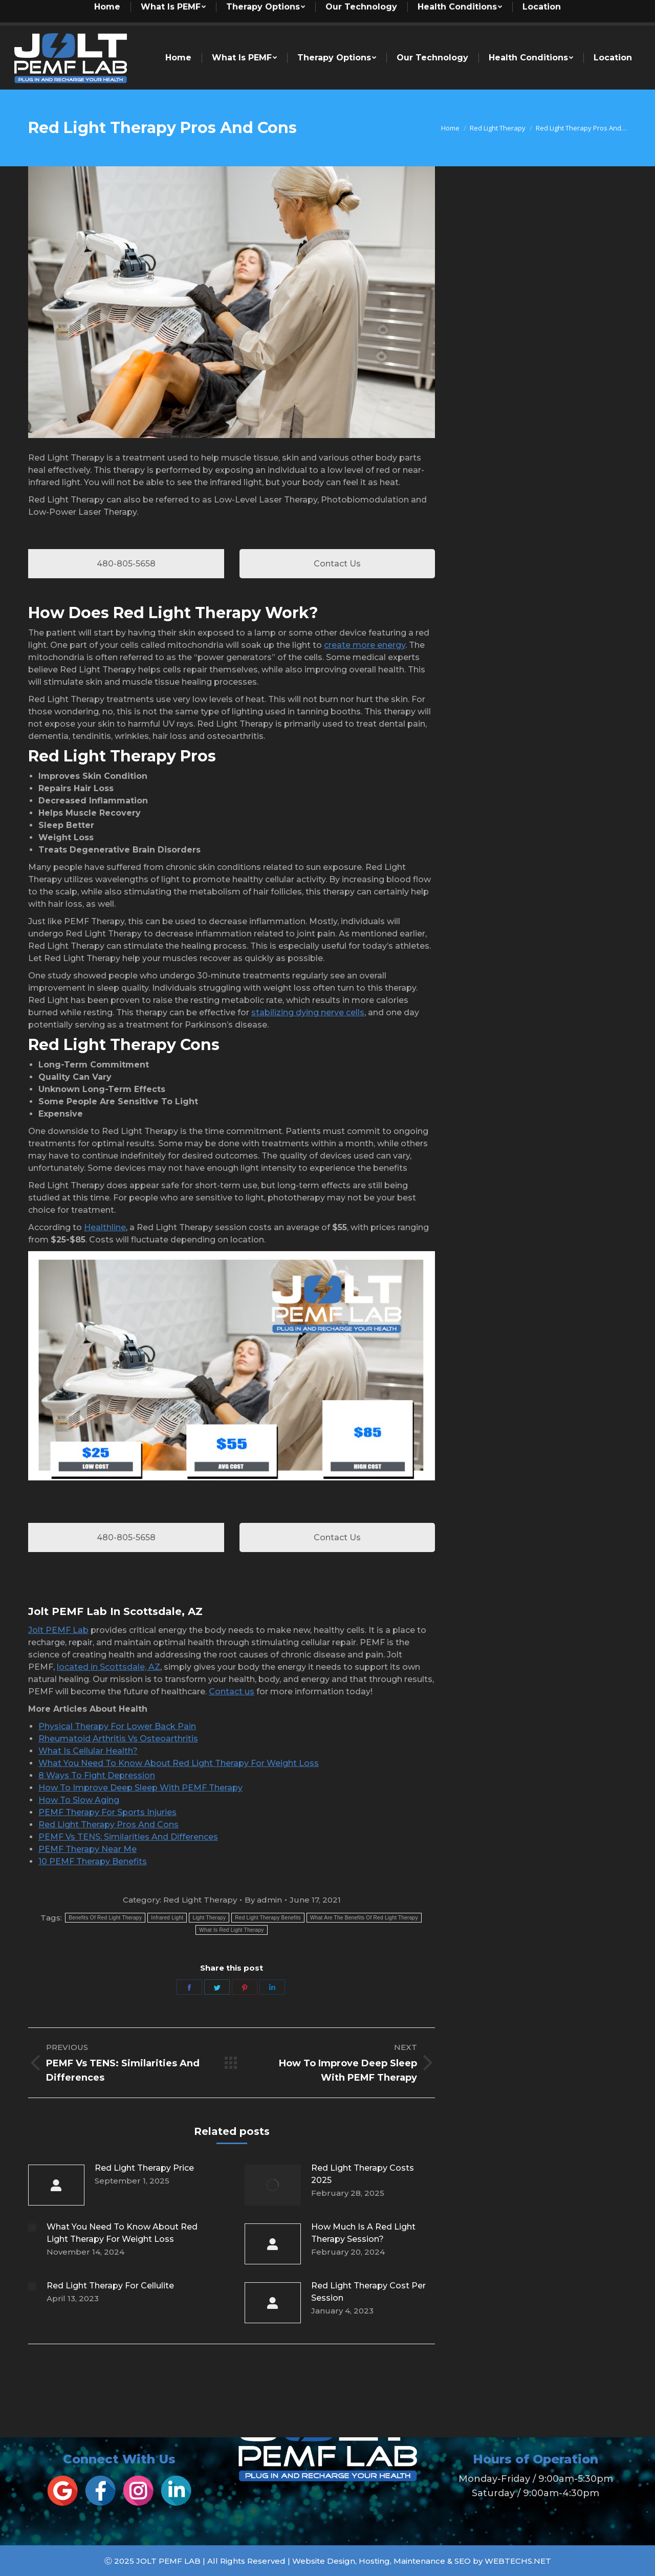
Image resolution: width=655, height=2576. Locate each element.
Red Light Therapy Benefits (268, 1917)
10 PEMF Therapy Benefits (92, 1861)
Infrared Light (167, 1917)
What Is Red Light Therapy (231, 1930)
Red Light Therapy (200, 1900)
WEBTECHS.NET (518, 2561)
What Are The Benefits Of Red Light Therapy (364, 1917)
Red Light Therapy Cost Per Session (368, 2292)
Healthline (105, 1227)
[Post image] (56, 2185)
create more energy (364, 645)
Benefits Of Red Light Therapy (105, 1917)
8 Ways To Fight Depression (96, 1775)
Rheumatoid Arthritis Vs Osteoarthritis (118, 1738)
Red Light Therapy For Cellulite (110, 2285)
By (263, 1900)
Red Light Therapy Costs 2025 (362, 2174)
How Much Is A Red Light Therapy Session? (363, 2233)
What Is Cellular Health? (88, 1751)
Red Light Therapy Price (144, 2168)
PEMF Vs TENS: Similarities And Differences (128, 1837)
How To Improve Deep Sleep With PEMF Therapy (140, 1788)
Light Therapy (209, 1917)
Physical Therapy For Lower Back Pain (117, 1726)
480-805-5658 (126, 564)
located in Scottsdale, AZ (108, 1667)
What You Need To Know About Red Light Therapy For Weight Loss (178, 1763)
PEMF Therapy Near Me (87, 1849)
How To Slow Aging (78, 1800)
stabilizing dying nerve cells (307, 1012)
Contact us (231, 1691)
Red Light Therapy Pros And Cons (108, 1824)
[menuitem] (212, 13)
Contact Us (337, 564)
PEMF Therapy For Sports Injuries (107, 1812)
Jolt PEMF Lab (58, 1630)
